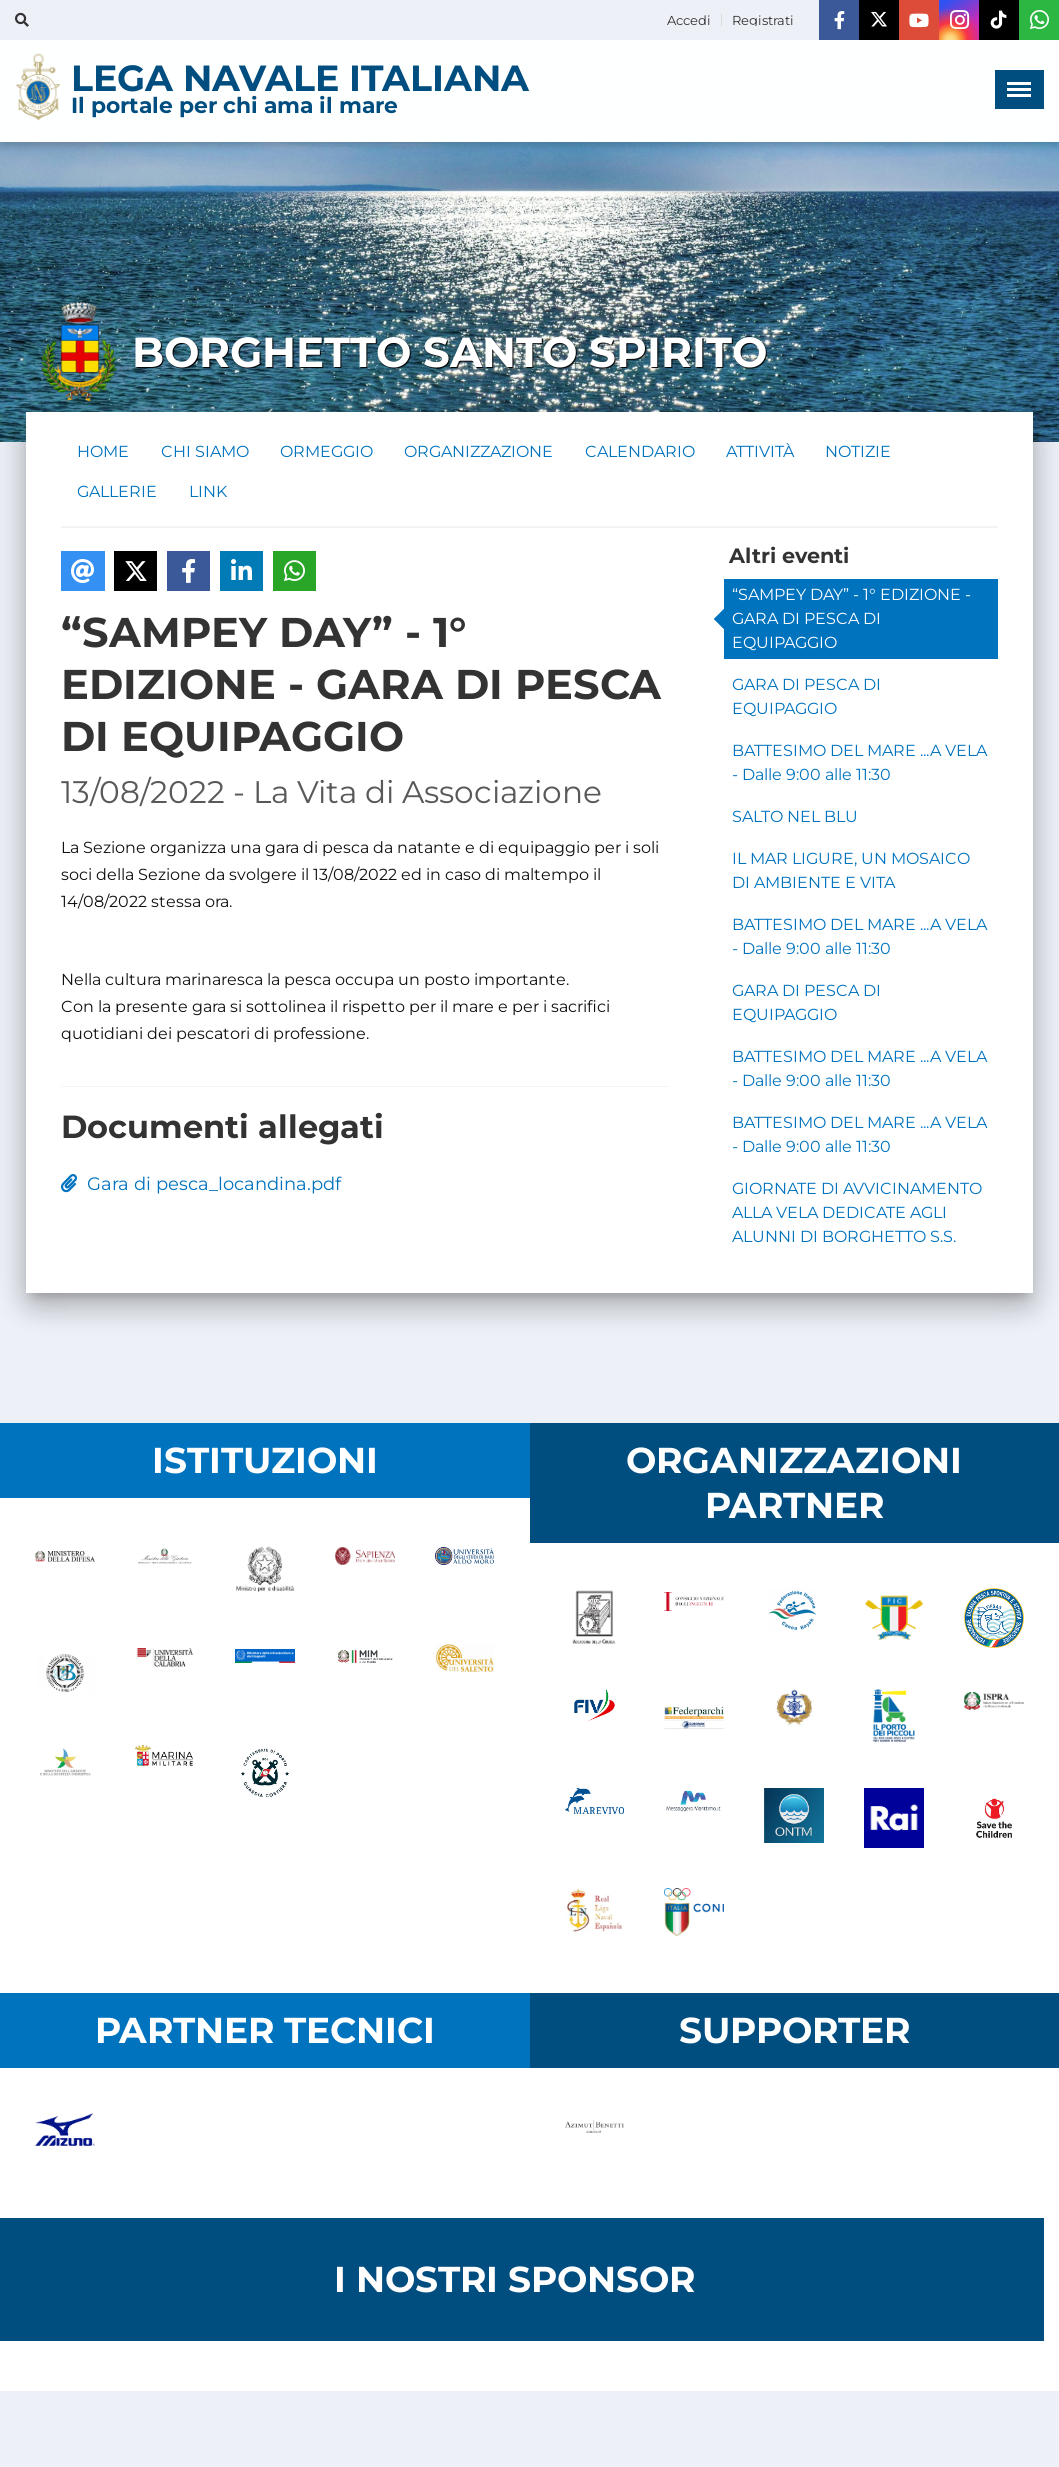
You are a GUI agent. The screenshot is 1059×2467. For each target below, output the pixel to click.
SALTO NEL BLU (795, 817)
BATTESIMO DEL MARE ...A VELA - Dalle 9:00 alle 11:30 (859, 763)
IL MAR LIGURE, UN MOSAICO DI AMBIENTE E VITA (851, 871)
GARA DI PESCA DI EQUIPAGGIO (806, 697)
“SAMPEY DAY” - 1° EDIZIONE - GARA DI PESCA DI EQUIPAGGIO (851, 619)
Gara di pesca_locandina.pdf (201, 1185)
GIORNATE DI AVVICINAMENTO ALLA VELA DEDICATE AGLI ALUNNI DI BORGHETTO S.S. (857, 1213)
